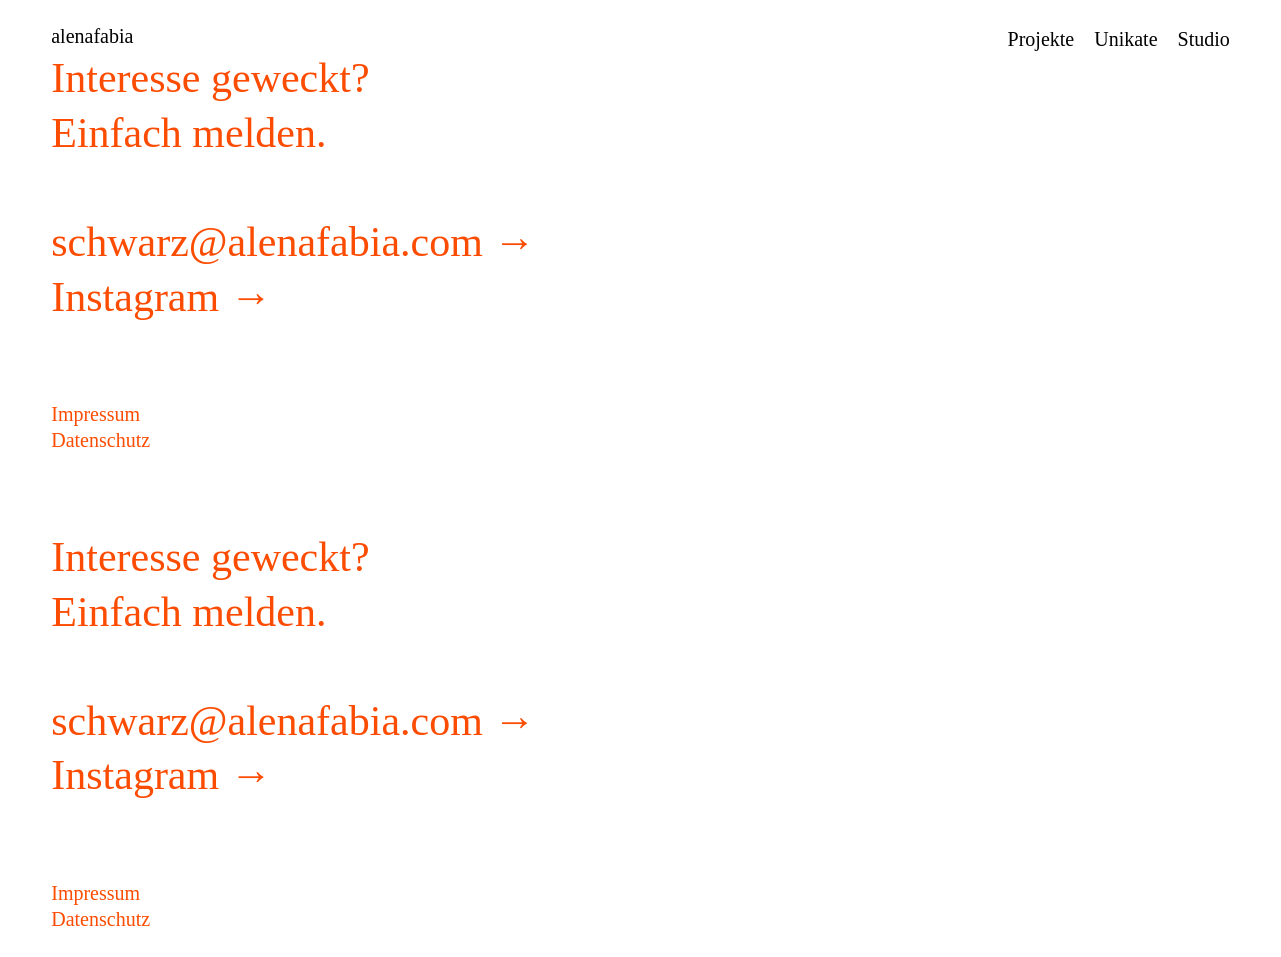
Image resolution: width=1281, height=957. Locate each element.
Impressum (95, 414)
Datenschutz (100, 440)
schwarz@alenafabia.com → (293, 242)
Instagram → (161, 297)
